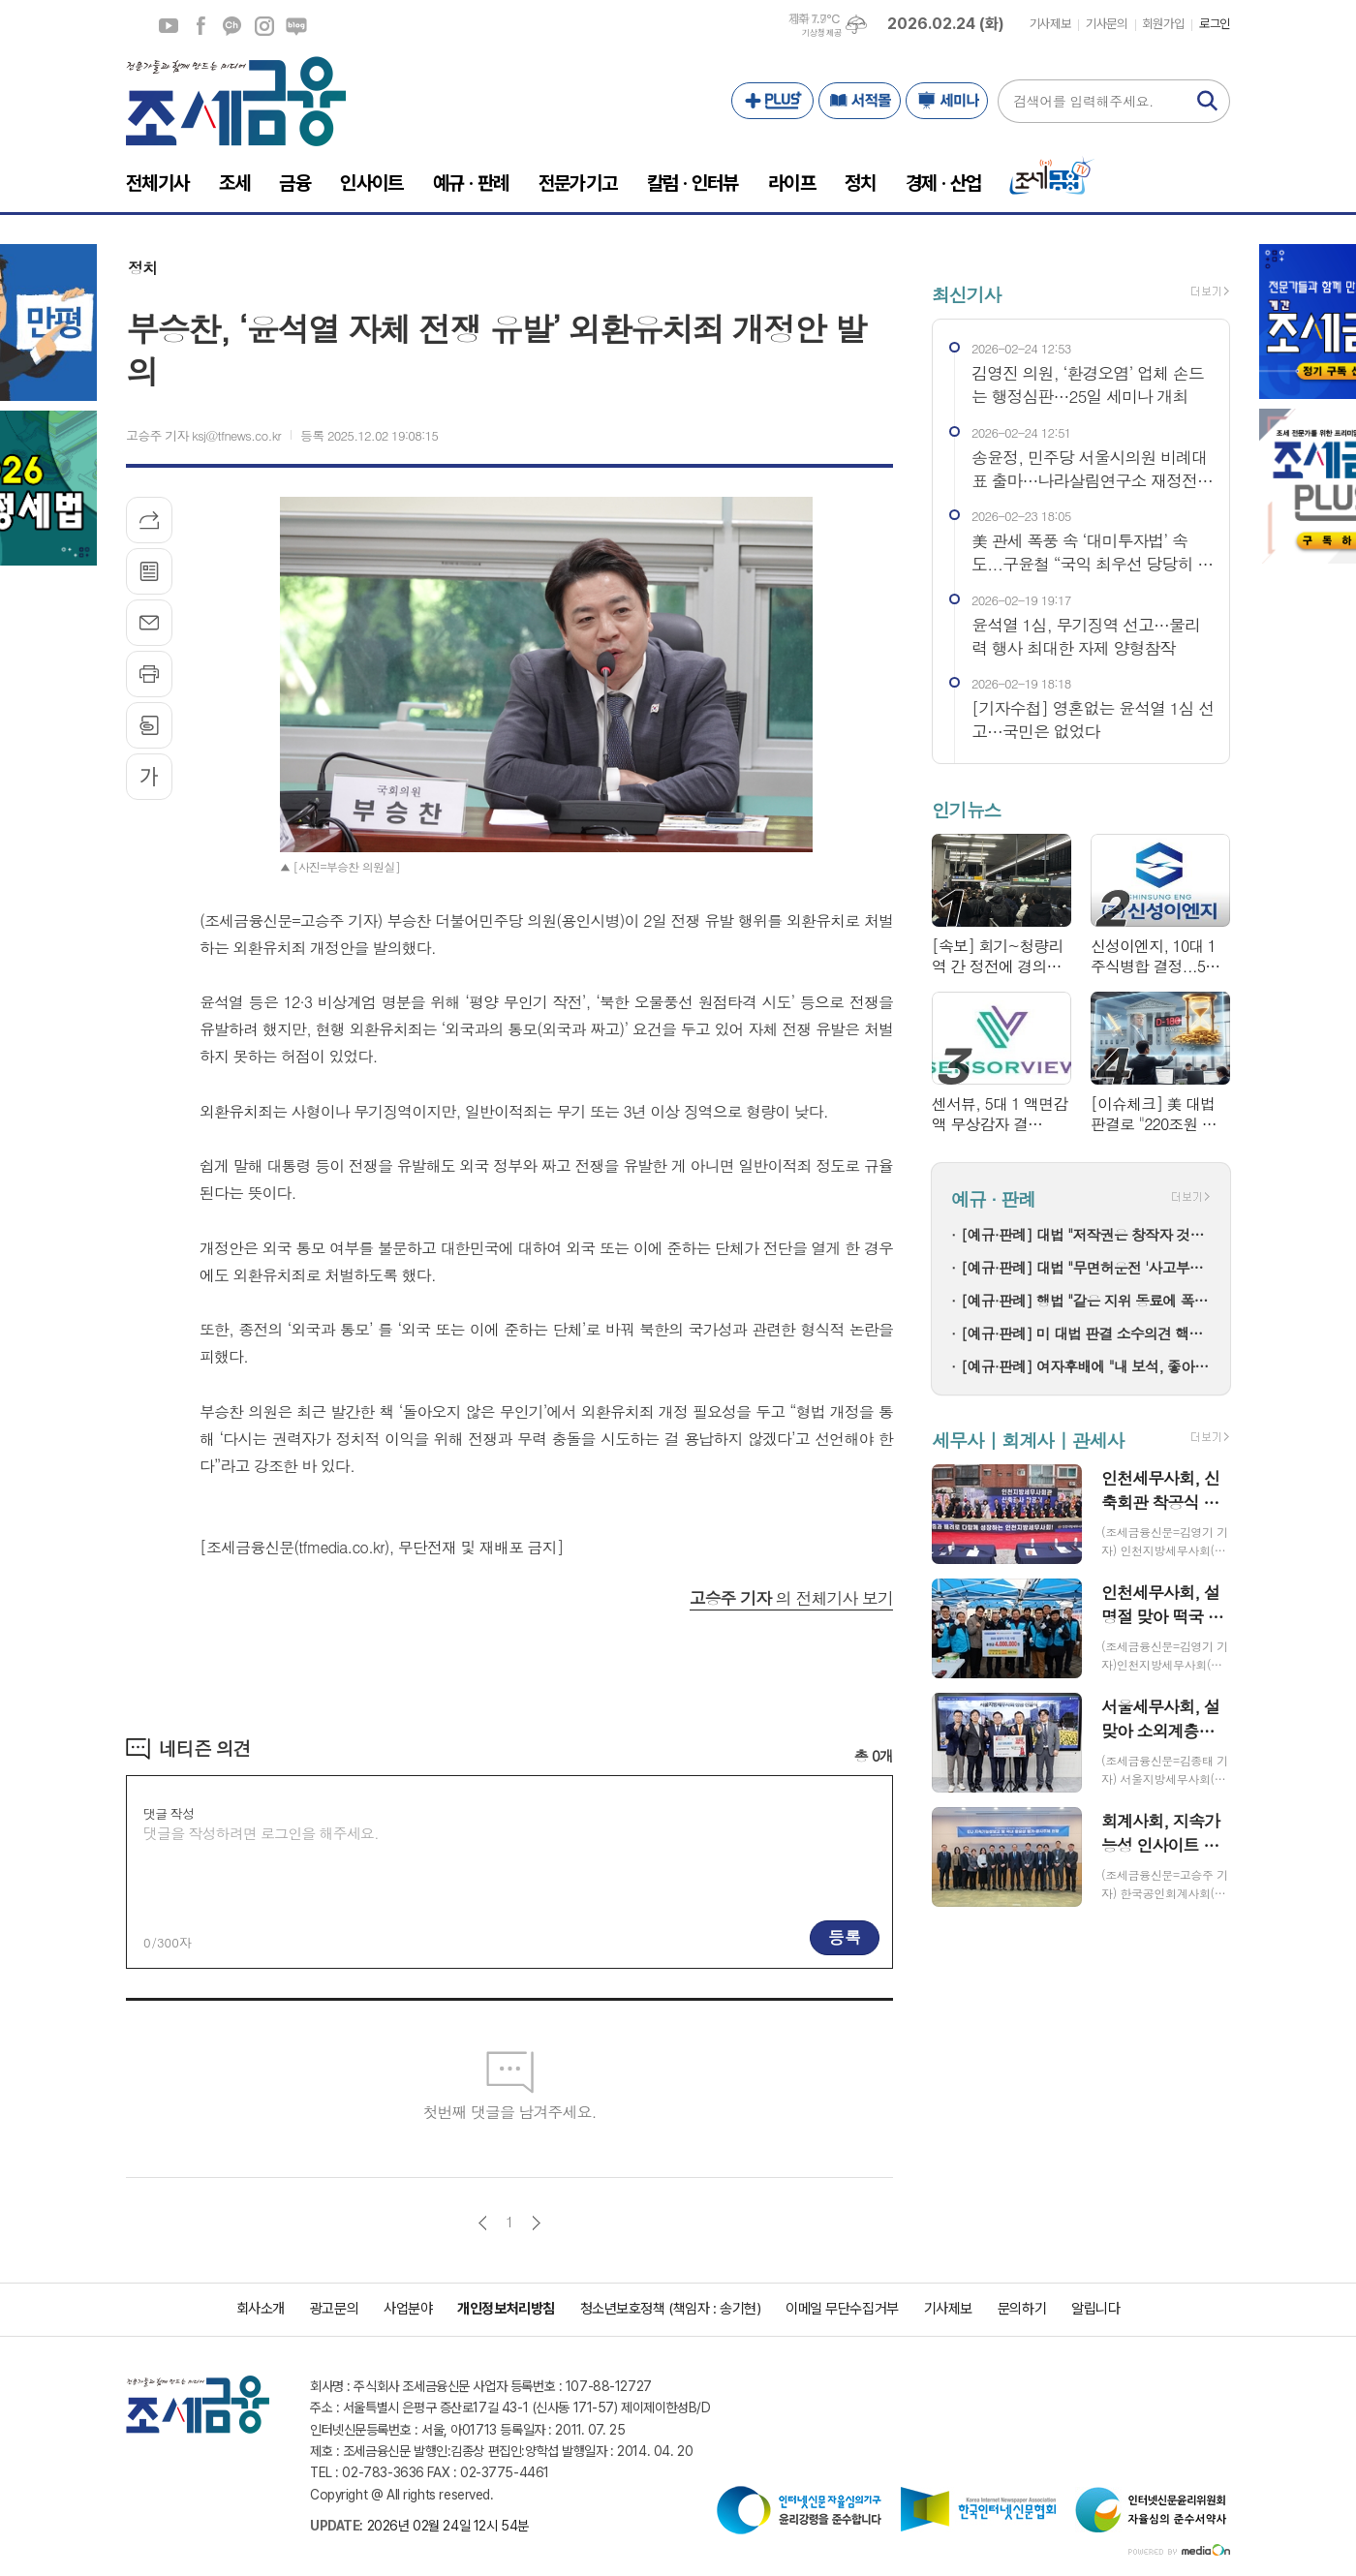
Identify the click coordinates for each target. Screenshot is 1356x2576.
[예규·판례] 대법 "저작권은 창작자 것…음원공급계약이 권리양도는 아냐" (1086, 1234)
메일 (149, 622)
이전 (483, 2223)
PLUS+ (772, 100)
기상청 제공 (821, 33)
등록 (844, 1936)
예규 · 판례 (993, 1199)
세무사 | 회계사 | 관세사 (1028, 1439)
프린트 (149, 674)
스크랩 (149, 725)
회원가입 (1163, 23)
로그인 (1214, 23)
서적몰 (859, 100)
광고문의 (334, 2308)
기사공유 (149, 520)
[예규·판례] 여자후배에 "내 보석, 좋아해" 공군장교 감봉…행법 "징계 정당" (1086, 1366)
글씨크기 (149, 776)
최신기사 (966, 294)
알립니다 (1095, 2308)
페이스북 (200, 26)
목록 (149, 571)
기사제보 (1050, 23)
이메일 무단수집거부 (842, 2308)
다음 (536, 2223)
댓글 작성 (168, 1813)
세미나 (947, 100)
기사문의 (1106, 23)
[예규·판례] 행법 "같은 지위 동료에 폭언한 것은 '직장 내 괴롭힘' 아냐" (1086, 1300)
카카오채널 (232, 26)
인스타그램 (264, 26)
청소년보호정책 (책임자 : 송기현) (670, 2308)
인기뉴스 (966, 809)
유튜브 (168, 26)
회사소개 (260, 2308)
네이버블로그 (296, 26)
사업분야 (408, 2308)
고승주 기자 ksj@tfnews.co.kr (203, 435)
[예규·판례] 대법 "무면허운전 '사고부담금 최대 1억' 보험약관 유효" (1086, 1267)
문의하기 (1022, 2308)
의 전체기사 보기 (791, 1598)
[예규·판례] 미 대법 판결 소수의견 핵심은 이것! (1086, 1333)
